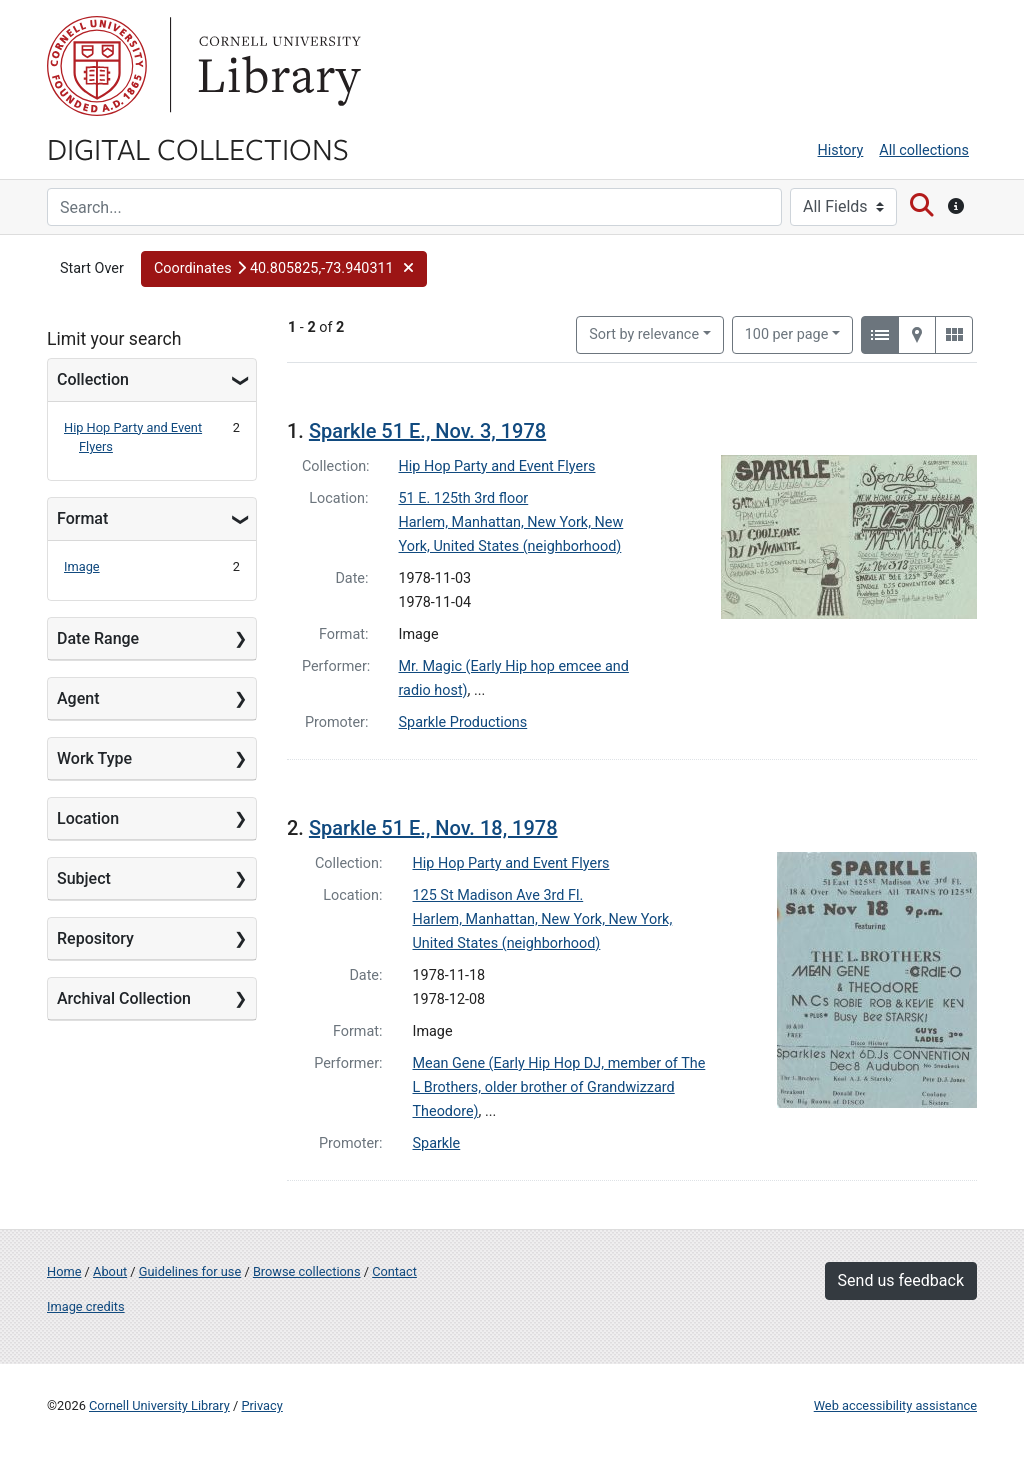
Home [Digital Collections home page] (64, 1271)
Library (277, 66)
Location (88, 818)
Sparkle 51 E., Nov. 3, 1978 (427, 431)
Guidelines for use (190, 1271)
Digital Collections (198, 148)
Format (82, 518)
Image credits (86, 1306)
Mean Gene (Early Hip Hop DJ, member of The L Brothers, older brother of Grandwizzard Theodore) (559, 1087)
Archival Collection (124, 998)
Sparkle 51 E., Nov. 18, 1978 (433, 828)
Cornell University (97, 66)
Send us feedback (901, 1280)
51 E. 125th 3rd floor (464, 498)
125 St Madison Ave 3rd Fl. (498, 895)
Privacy (261, 1405)
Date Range (98, 638)
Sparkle (437, 1143)
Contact (394, 1271)
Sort (644, 334)
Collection (93, 379)
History (841, 150)
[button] (284, 269)
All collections (924, 150)
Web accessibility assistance (895, 1405)
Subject (84, 878)
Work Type (94, 758)
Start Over (92, 268)
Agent (78, 698)
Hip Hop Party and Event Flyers (497, 466)
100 (787, 333)
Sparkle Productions (463, 722)
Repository (95, 938)
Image (82, 566)
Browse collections (307, 1271)
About (110, 1271)
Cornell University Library (159, 1405)
